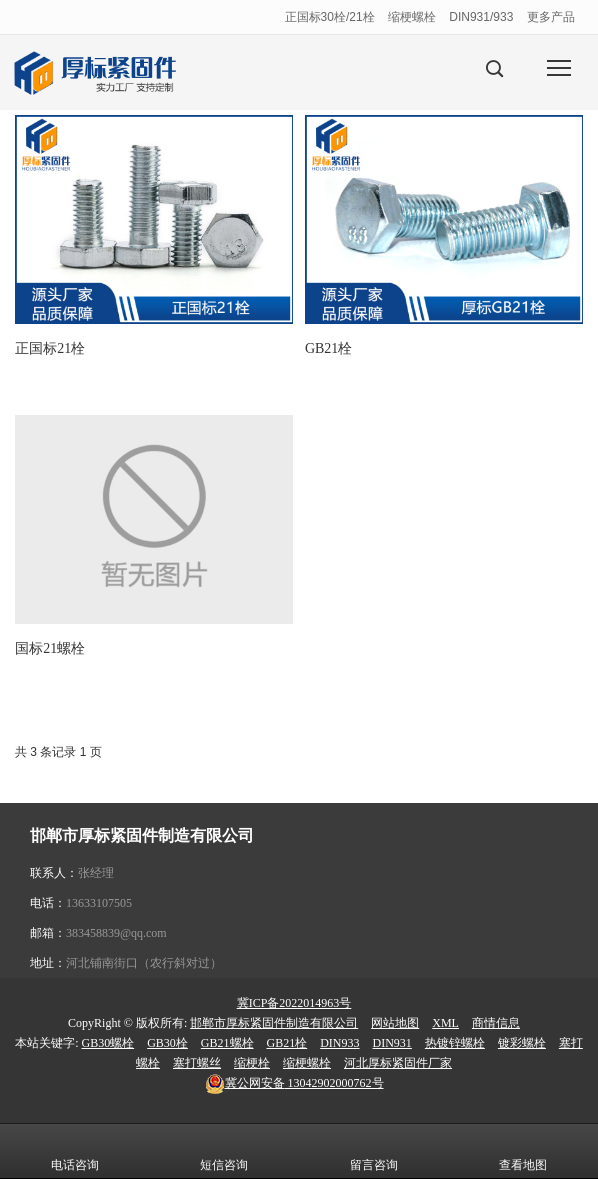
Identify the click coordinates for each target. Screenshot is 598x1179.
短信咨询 (224, 1151)
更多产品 (551, 17)
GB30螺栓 (108, 1043)
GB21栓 (287, 1043)
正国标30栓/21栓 (330, 17)
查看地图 (523, 1151)
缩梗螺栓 (412, 17)
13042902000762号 (294, 1083)
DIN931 (392, 1043)
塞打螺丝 (197, 1063)
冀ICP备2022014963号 (294, 1003)
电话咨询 (75, 1151)
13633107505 (99, 903)
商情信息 (496, 1023)
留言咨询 (374, 1151)
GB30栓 (167, 1043)
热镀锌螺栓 (455, 1043)
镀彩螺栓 (522, 1043)
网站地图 (395, 1023)
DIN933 (339, 1043)
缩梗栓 (252, 1063)
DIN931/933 (481, 17)
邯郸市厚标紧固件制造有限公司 (274, 1023)
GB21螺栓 (227, 1043)
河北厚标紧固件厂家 (398, 1063)
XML (445, 1023)
